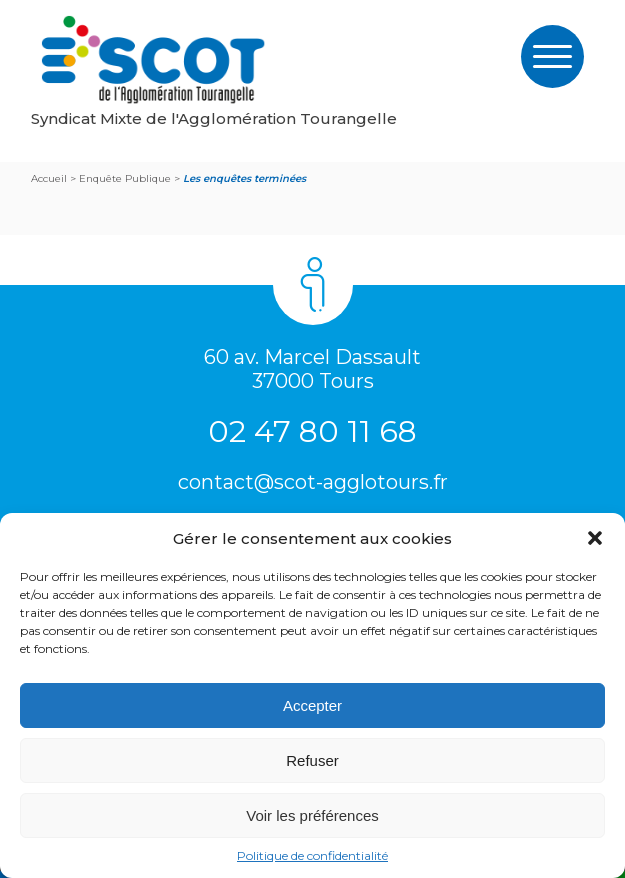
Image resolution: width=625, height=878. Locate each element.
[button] (595, 538)
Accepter (312, 705)
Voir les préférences (312, 815)
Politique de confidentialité (312, 855)
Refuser (312, 760)
